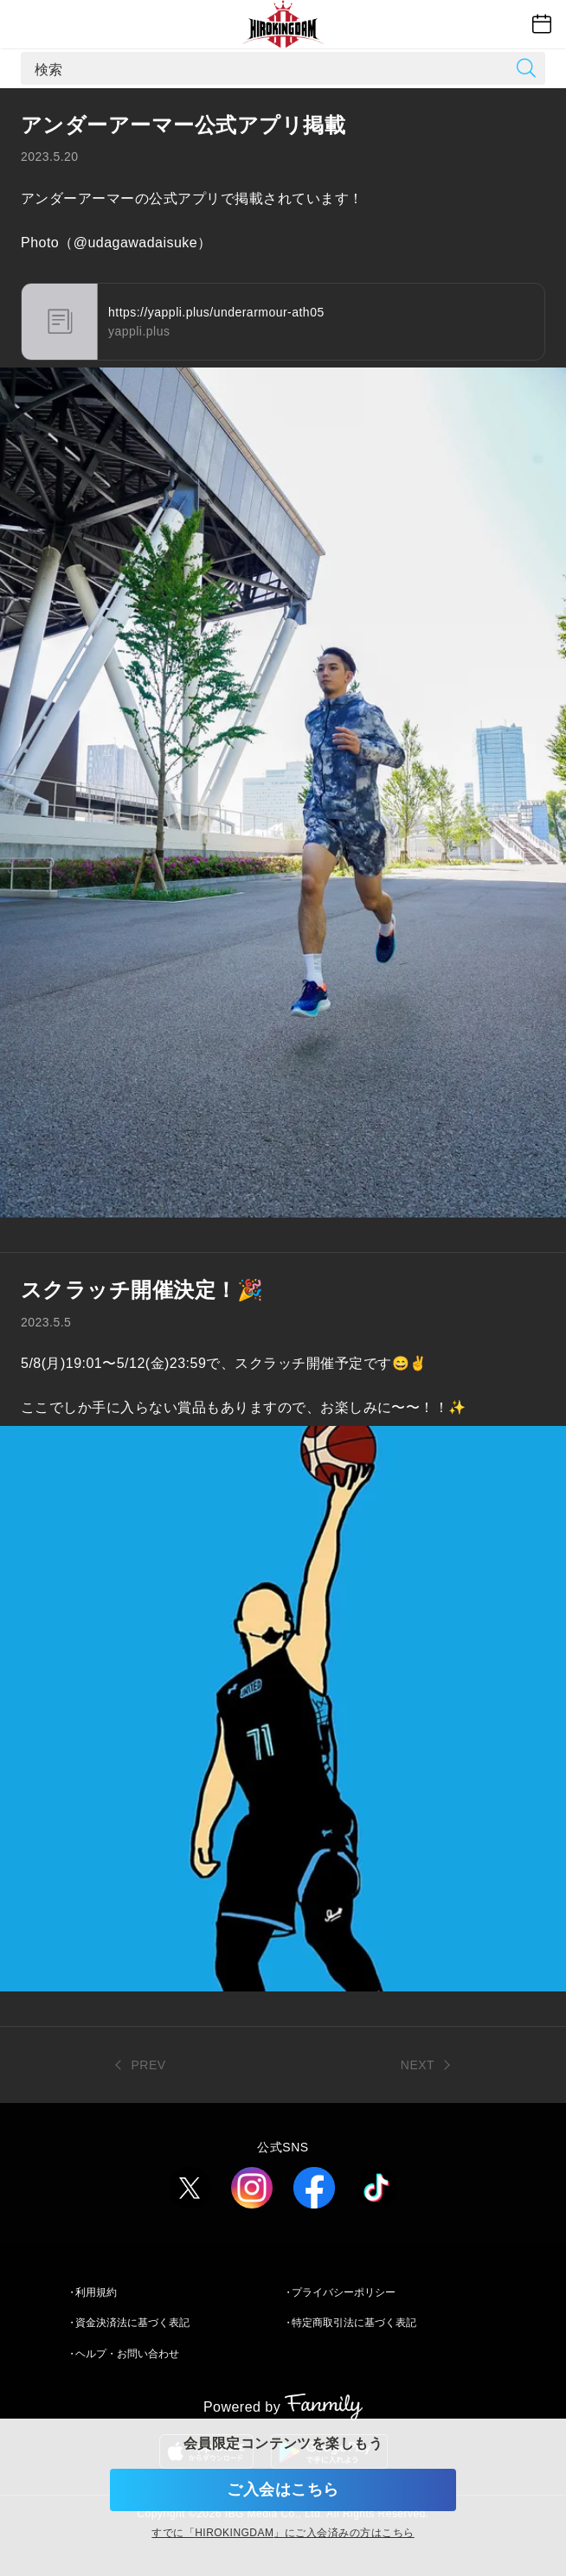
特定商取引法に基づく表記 (354, 2323)
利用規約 (96, 2292)
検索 (49, 68)
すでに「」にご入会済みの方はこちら (282, 2533)
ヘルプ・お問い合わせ (127, 2354)
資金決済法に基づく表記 (132, 2323)
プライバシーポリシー (344, 2292)
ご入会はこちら (282, 2489)
